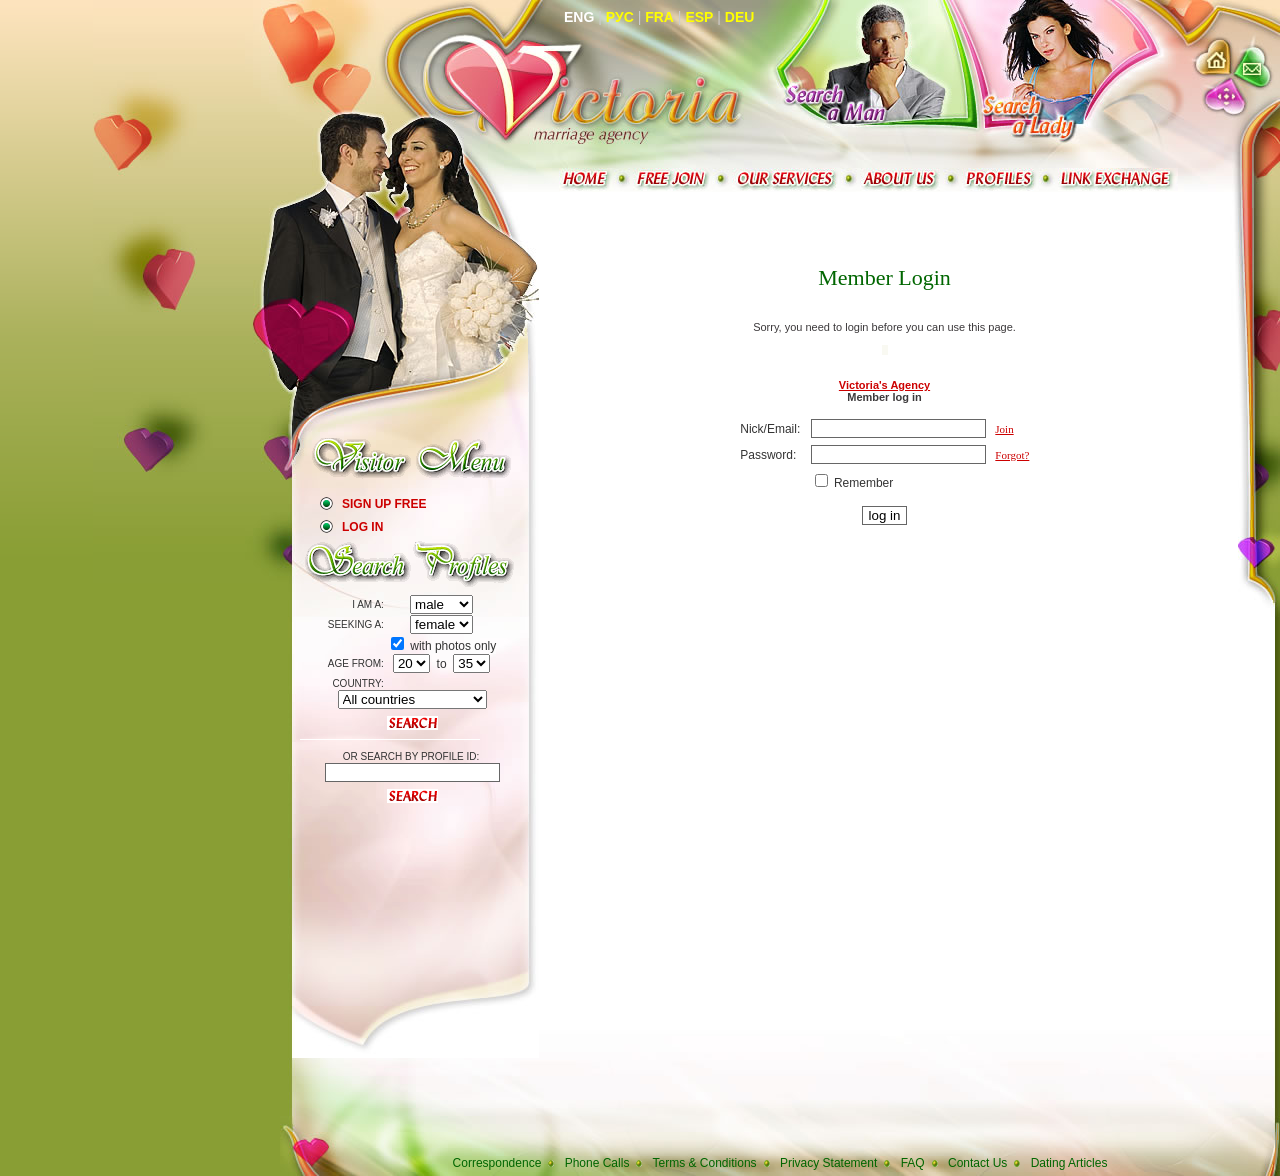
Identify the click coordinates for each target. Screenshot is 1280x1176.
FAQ (913, 1163)
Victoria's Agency (884, 385)
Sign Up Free (384, 504)
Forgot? (1012, 455)
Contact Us (977, 1163)
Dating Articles (1069, 1163)
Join (1004, 429)
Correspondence (497, 1163)
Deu (740, 17)
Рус (620, 17)
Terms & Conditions (705, 1163)
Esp (699, 17)
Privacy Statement (828, 1163)
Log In (362, 527)
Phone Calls (597, 1163)
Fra (659, 17)
